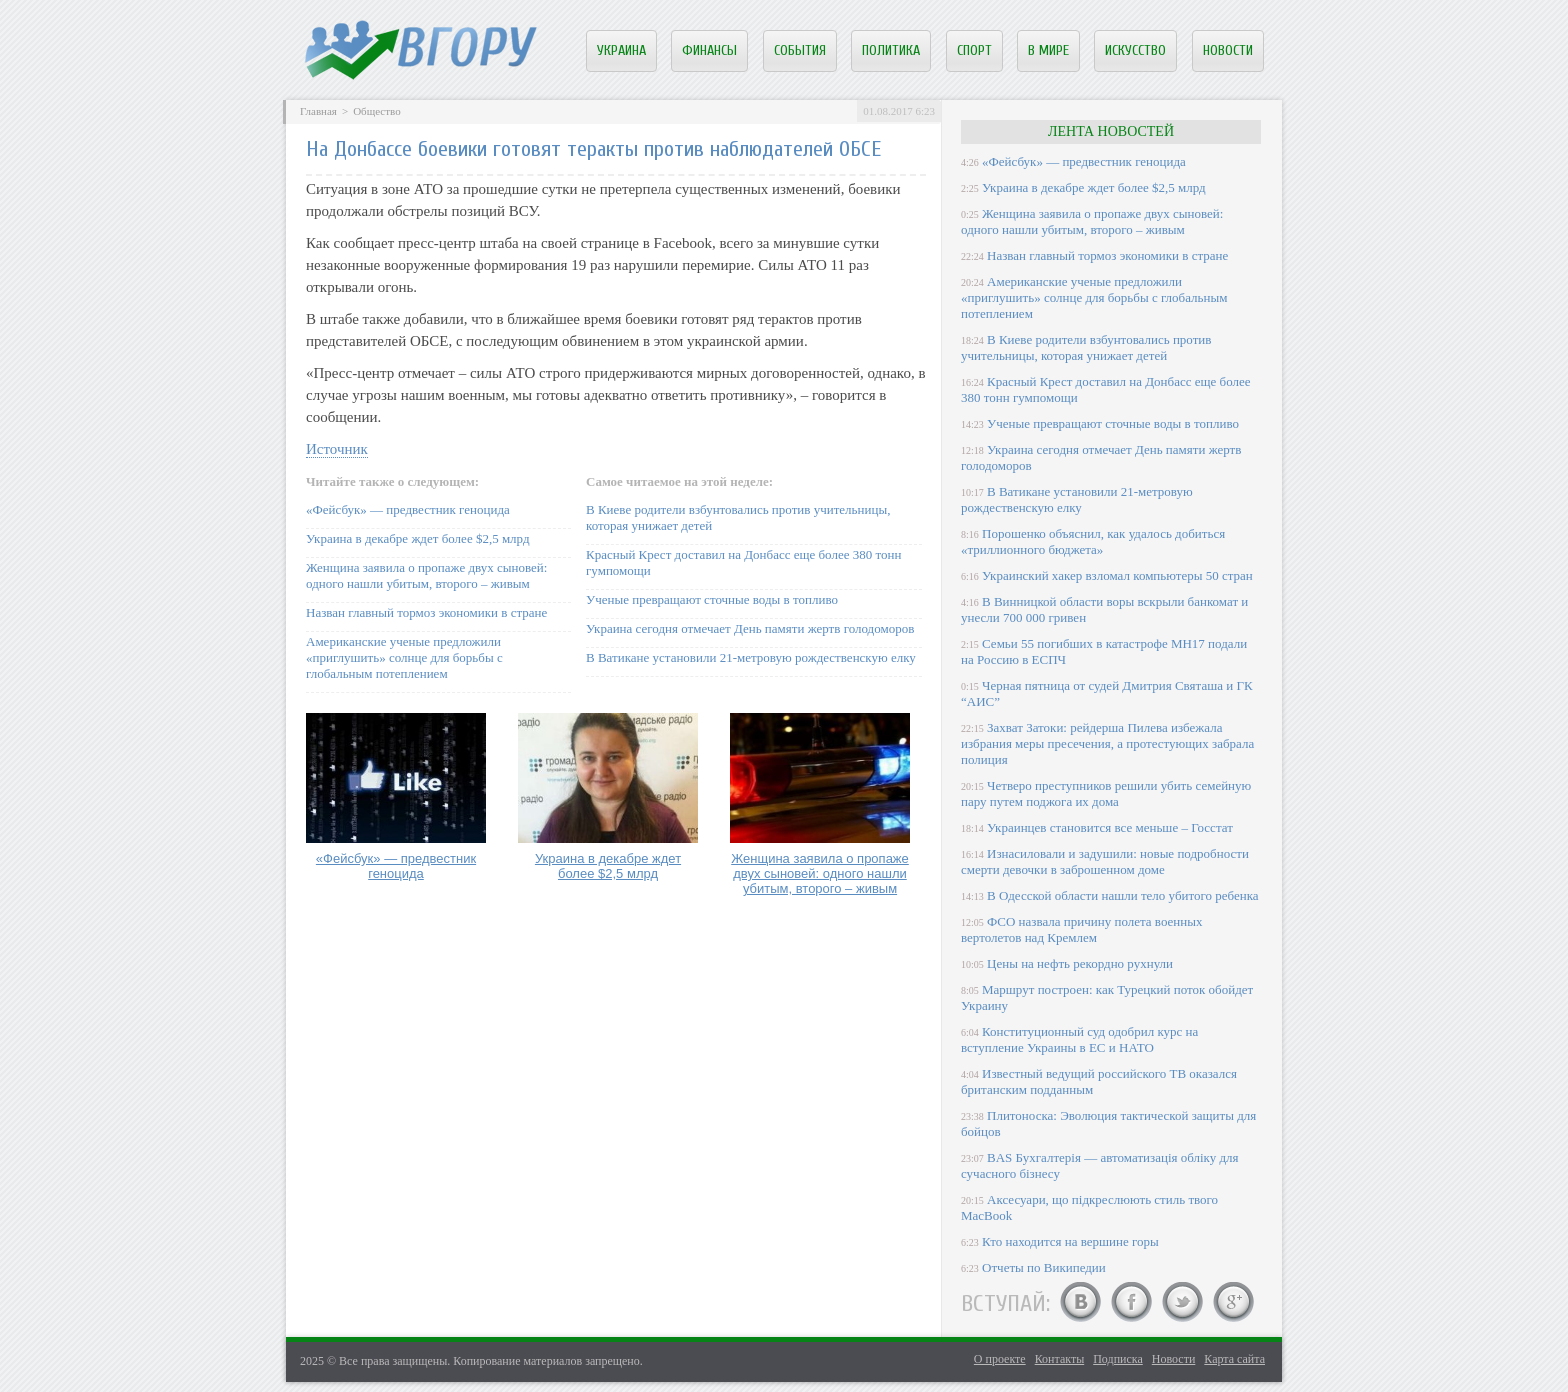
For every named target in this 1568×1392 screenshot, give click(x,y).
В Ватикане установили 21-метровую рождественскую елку (751, 657)
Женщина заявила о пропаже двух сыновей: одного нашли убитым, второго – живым (426, 575)
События (800, 50)
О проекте (1000, 1359)
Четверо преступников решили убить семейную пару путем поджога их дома (1106, 793)
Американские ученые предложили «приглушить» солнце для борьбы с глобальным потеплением (404, 657)
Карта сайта (1234, 1359)
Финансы (709, 50)
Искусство (1135, 50)
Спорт (974, 50)
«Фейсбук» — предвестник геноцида (408, 509)
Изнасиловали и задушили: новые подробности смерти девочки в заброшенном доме (1105, 861)
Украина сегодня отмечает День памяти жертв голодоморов (750, 628)
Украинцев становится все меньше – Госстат (1110, 827)
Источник (337, 449)
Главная (318, 111)
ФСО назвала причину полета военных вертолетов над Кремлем (1081, 929)
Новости (1228, 50)
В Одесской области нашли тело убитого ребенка (1123, 895)
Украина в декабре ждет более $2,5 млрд (418, 538)
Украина (621, 50)
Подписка (1118, 1359)
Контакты (1060, 1359)
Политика (891, 50)
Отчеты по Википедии (1044, 1267)
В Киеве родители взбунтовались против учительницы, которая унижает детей (1086, 347)
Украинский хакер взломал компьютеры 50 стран (1117, 575)
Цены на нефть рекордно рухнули (1080, 963)
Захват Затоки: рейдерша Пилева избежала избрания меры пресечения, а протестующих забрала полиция (1107, 743)
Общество (376, 111)
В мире (1048, 50)
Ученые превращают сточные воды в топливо (712, 599)
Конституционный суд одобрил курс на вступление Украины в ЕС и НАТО (1079, 1039)
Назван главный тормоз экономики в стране (426, 612)
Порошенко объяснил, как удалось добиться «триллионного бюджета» (1093, 541)
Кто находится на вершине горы (1070, 1241)
